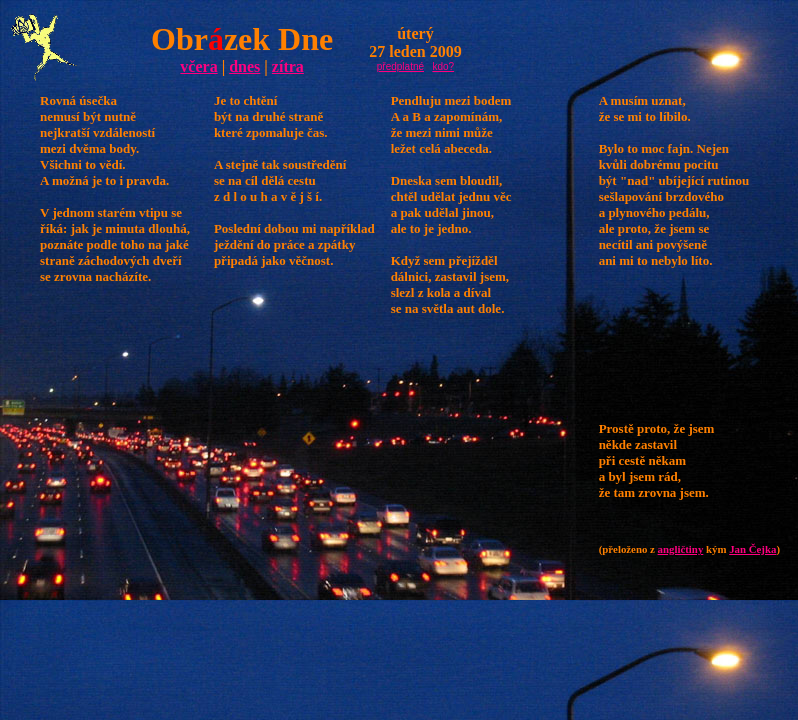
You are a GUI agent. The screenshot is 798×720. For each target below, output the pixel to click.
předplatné (400, 66)
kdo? (443, 66)
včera (198, 66)
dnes (244, 66)
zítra (288, 66)
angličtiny (681, 549)
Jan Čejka (752, 549)
